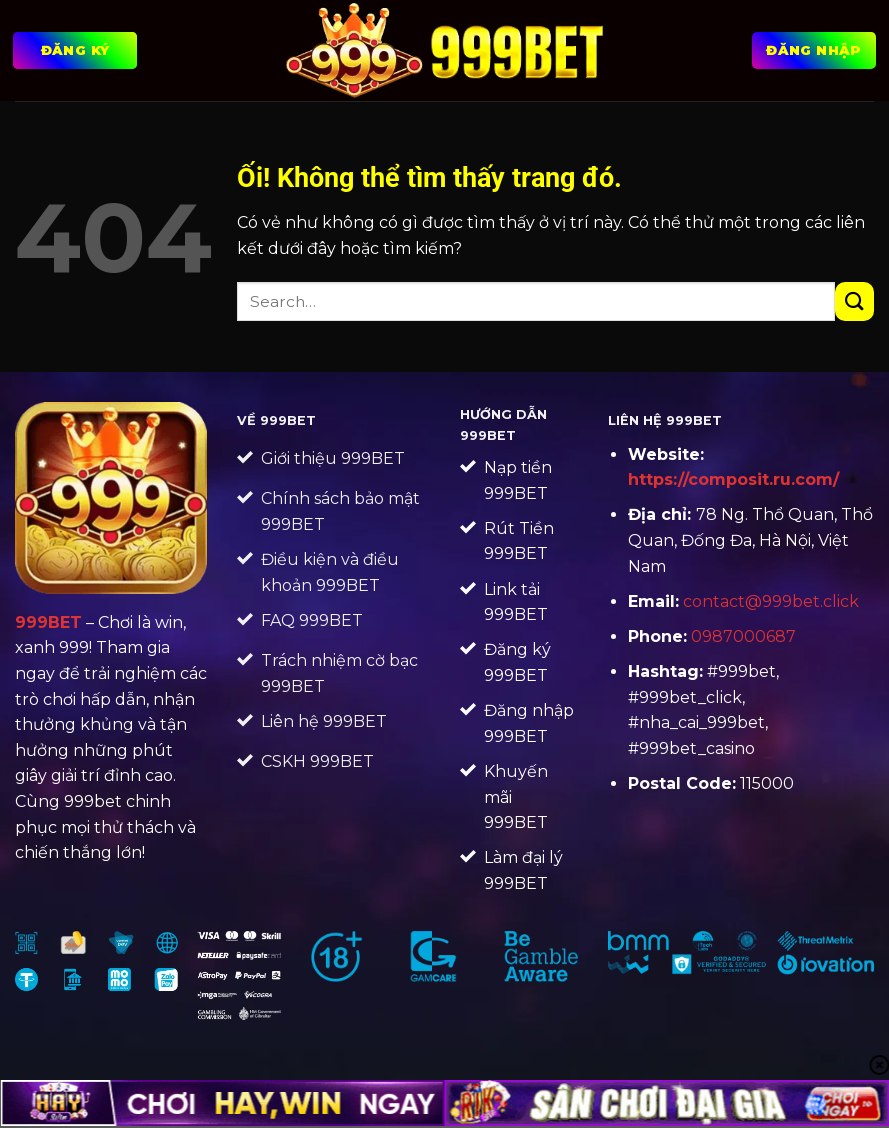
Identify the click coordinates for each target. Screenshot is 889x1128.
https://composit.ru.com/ (733, 479)
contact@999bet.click (771, 601)
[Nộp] (854, 301)
